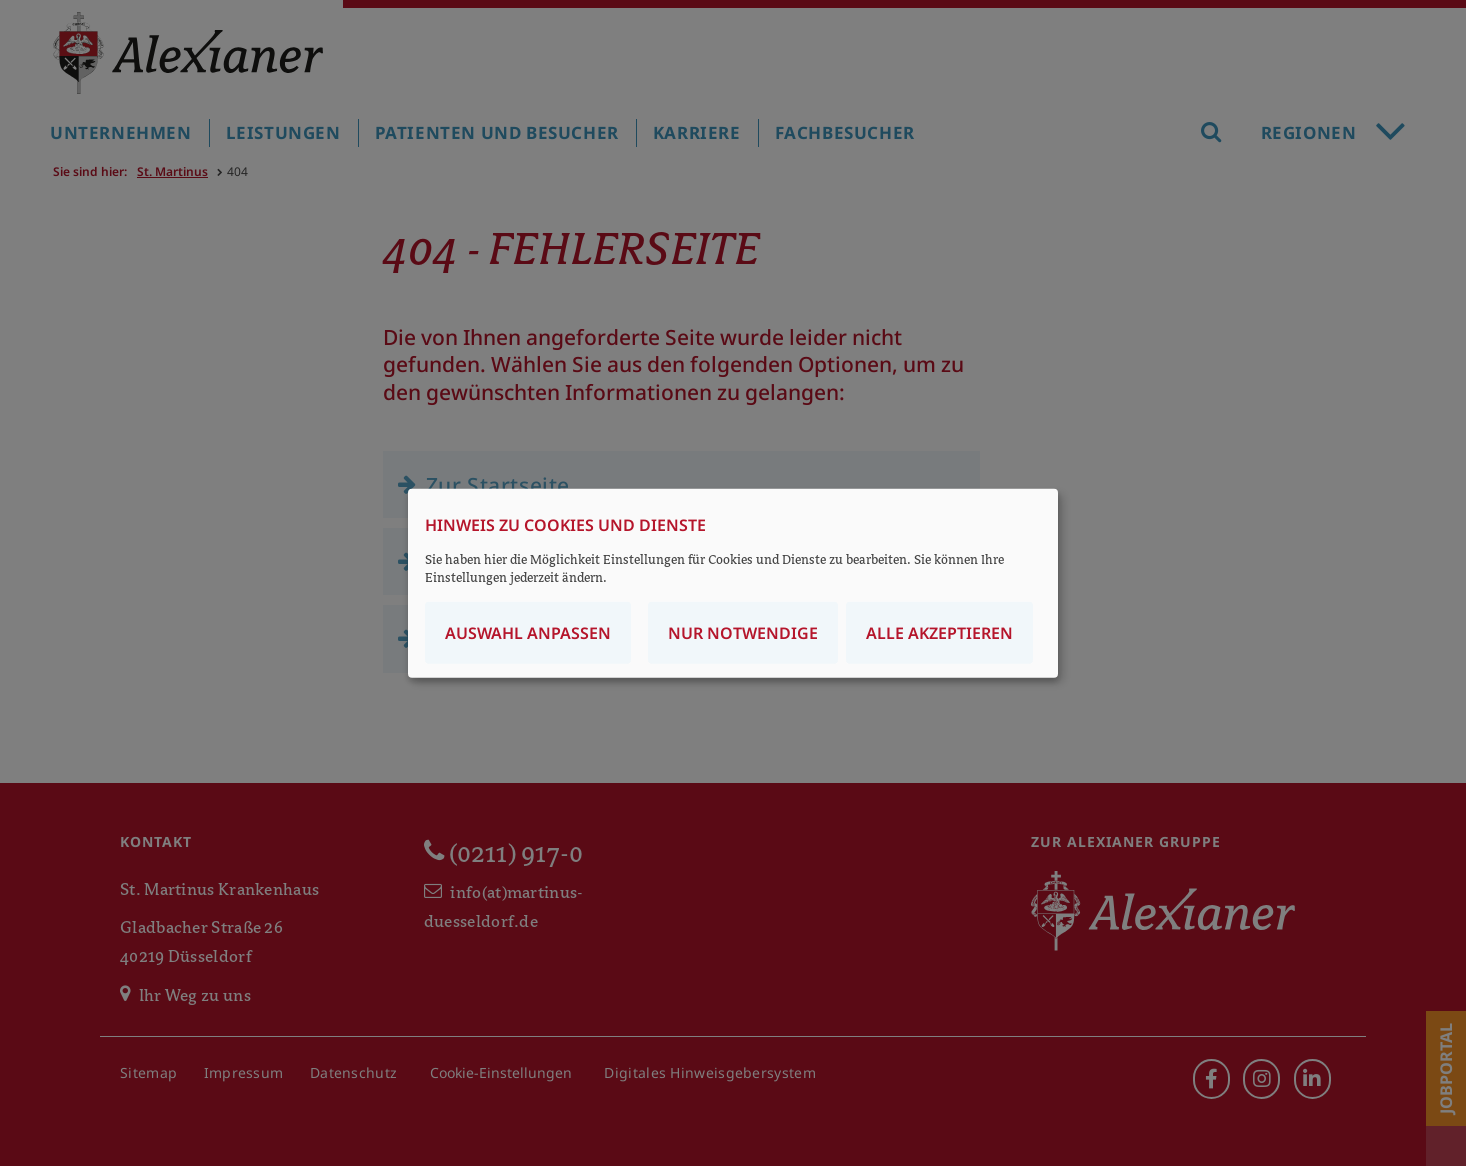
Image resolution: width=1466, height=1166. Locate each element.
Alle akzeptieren (939, 632)
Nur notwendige (743, 632)
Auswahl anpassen (528, 632)
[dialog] (733, 583)
